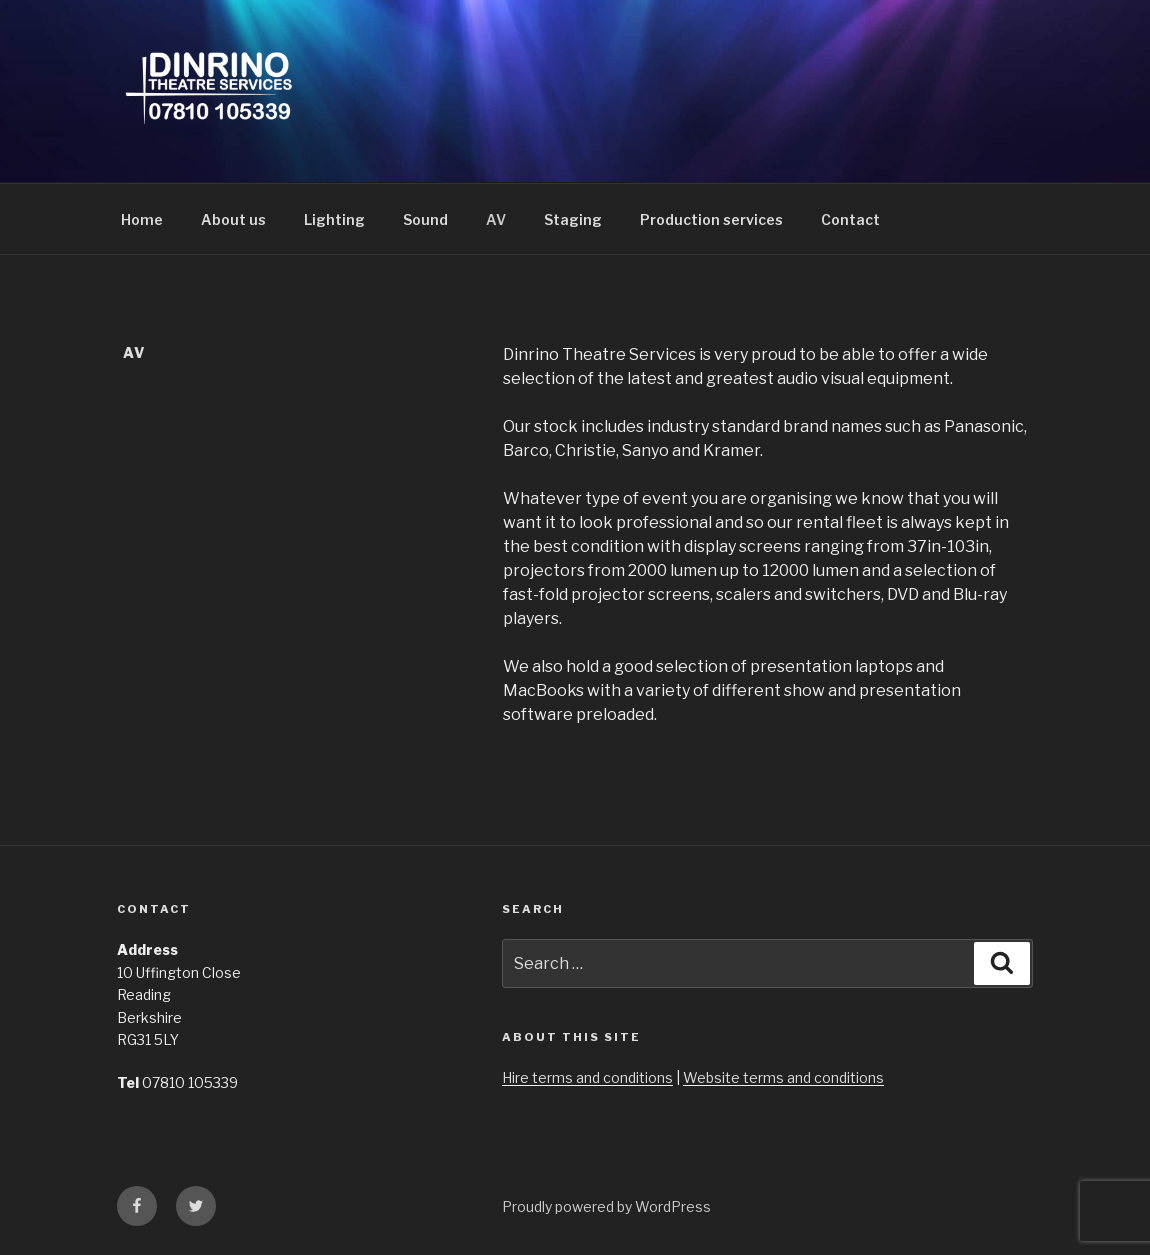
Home (142, 219)
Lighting (334, 219)
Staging (573, 219)
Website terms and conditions (783, 1077)
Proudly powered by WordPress (606, 1206)
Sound (425, 219)
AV (496, 219)
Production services (711, 219)
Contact (850, 219)
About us (233, 219)
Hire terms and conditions (587, 1077)
